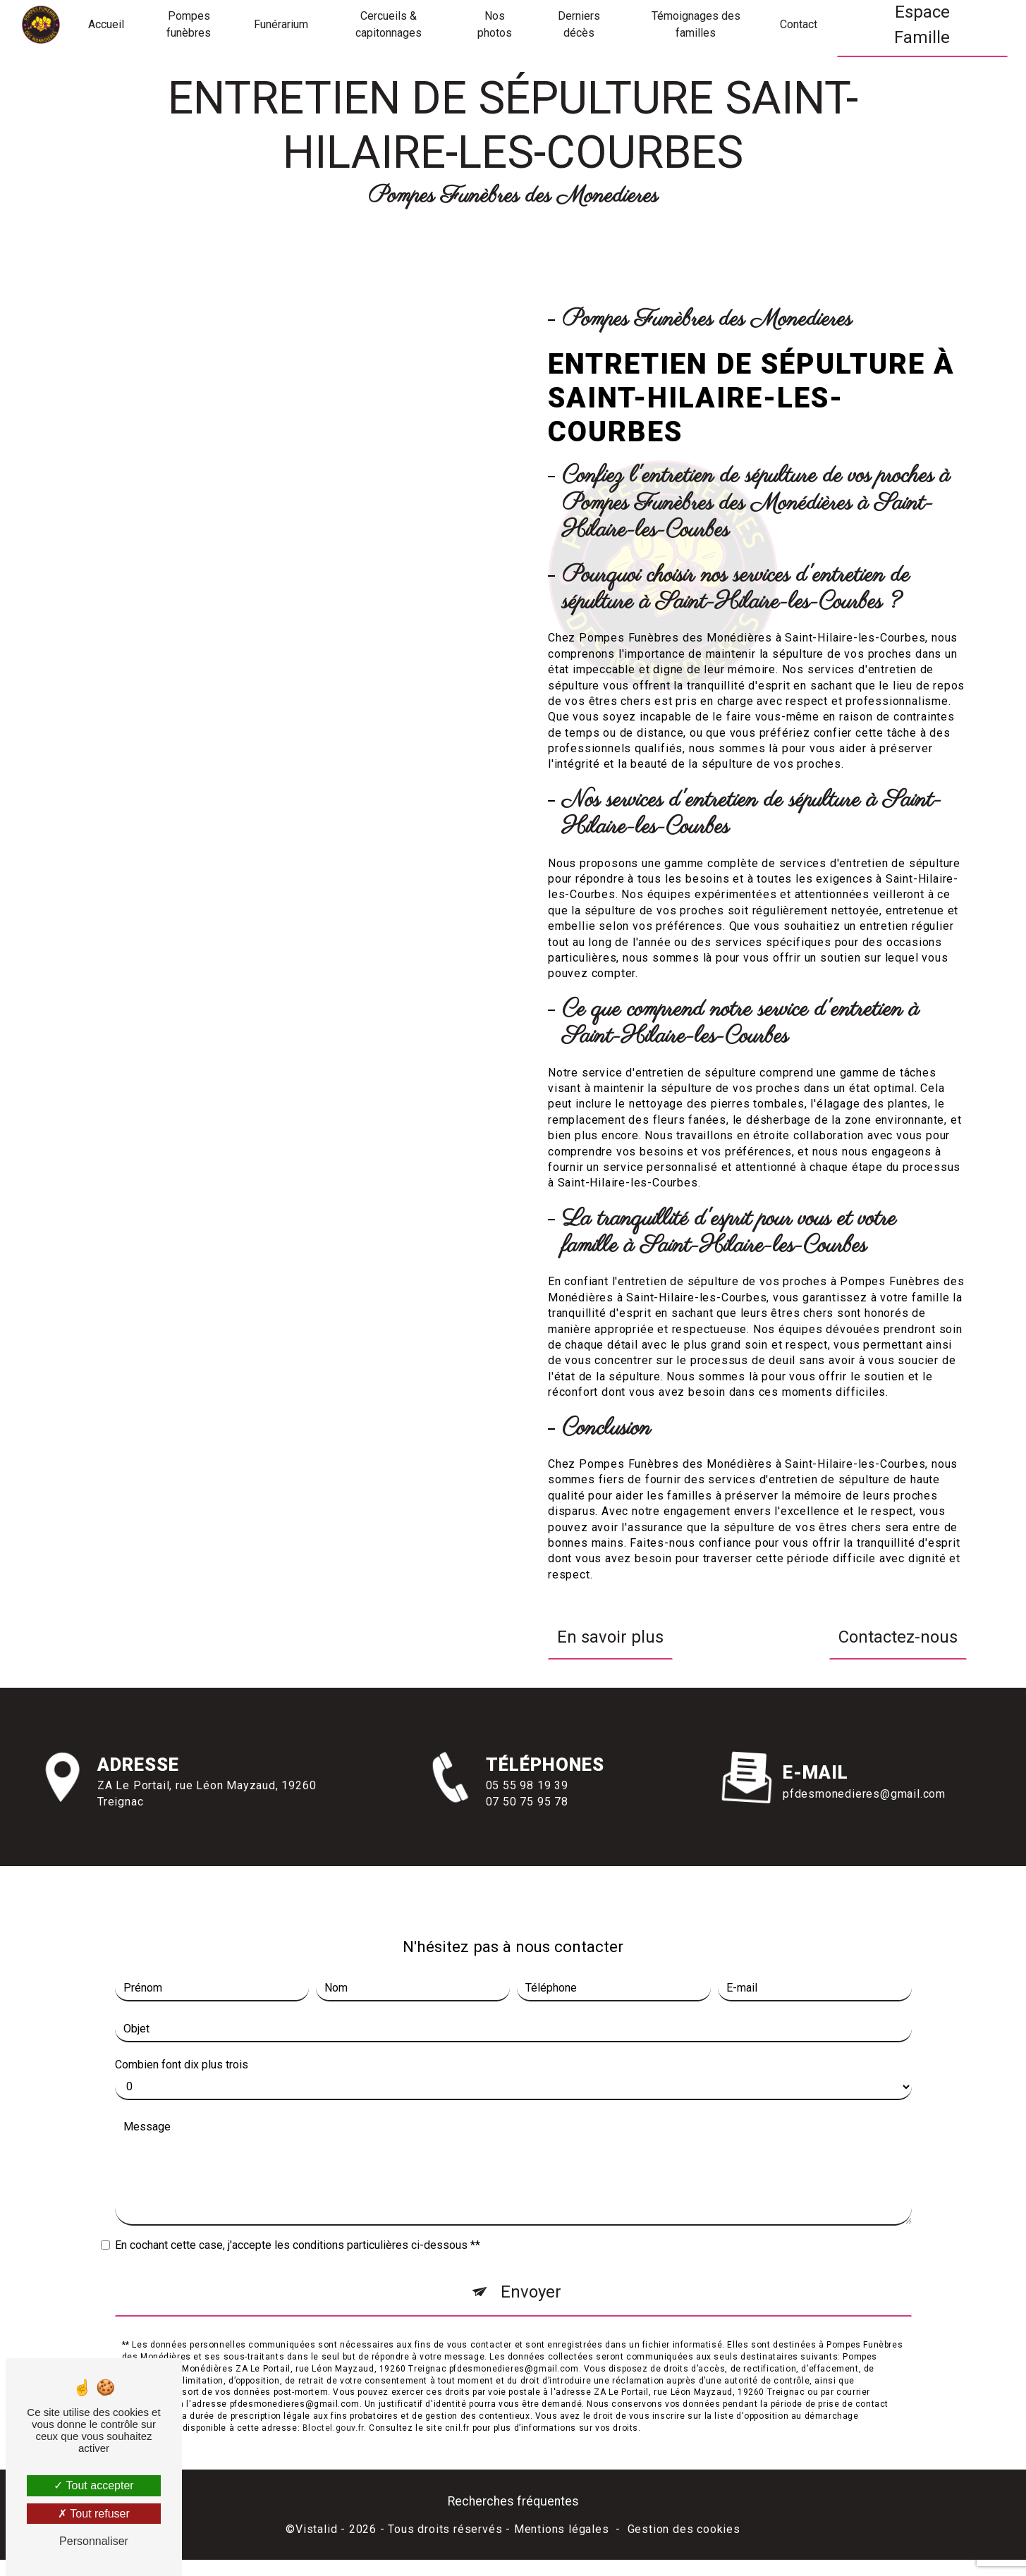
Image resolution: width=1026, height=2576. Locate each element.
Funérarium (281, 24)
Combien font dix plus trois (181, 2018)
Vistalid (316, 2529)
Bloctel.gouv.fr (333, 2381)
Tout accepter (93, 2485)
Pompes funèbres (188, 24)
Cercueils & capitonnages (388, 24)
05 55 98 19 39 (527, 1832)
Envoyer (531, 2246)
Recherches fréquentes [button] (513, 2501)
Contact (798, 24)
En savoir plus (610, 1637)
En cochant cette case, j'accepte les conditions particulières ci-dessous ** (297, 2199)
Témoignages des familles (696, 24)
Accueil (106, 24)
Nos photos (494, 24)
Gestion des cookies (684, 2529)
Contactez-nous (898, 1637)
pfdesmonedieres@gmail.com (864, 1747)
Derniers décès (579, 24)
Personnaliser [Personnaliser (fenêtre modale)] (93, 2541)
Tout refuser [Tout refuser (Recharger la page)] (94, 2514)
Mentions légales (561, 2529)
